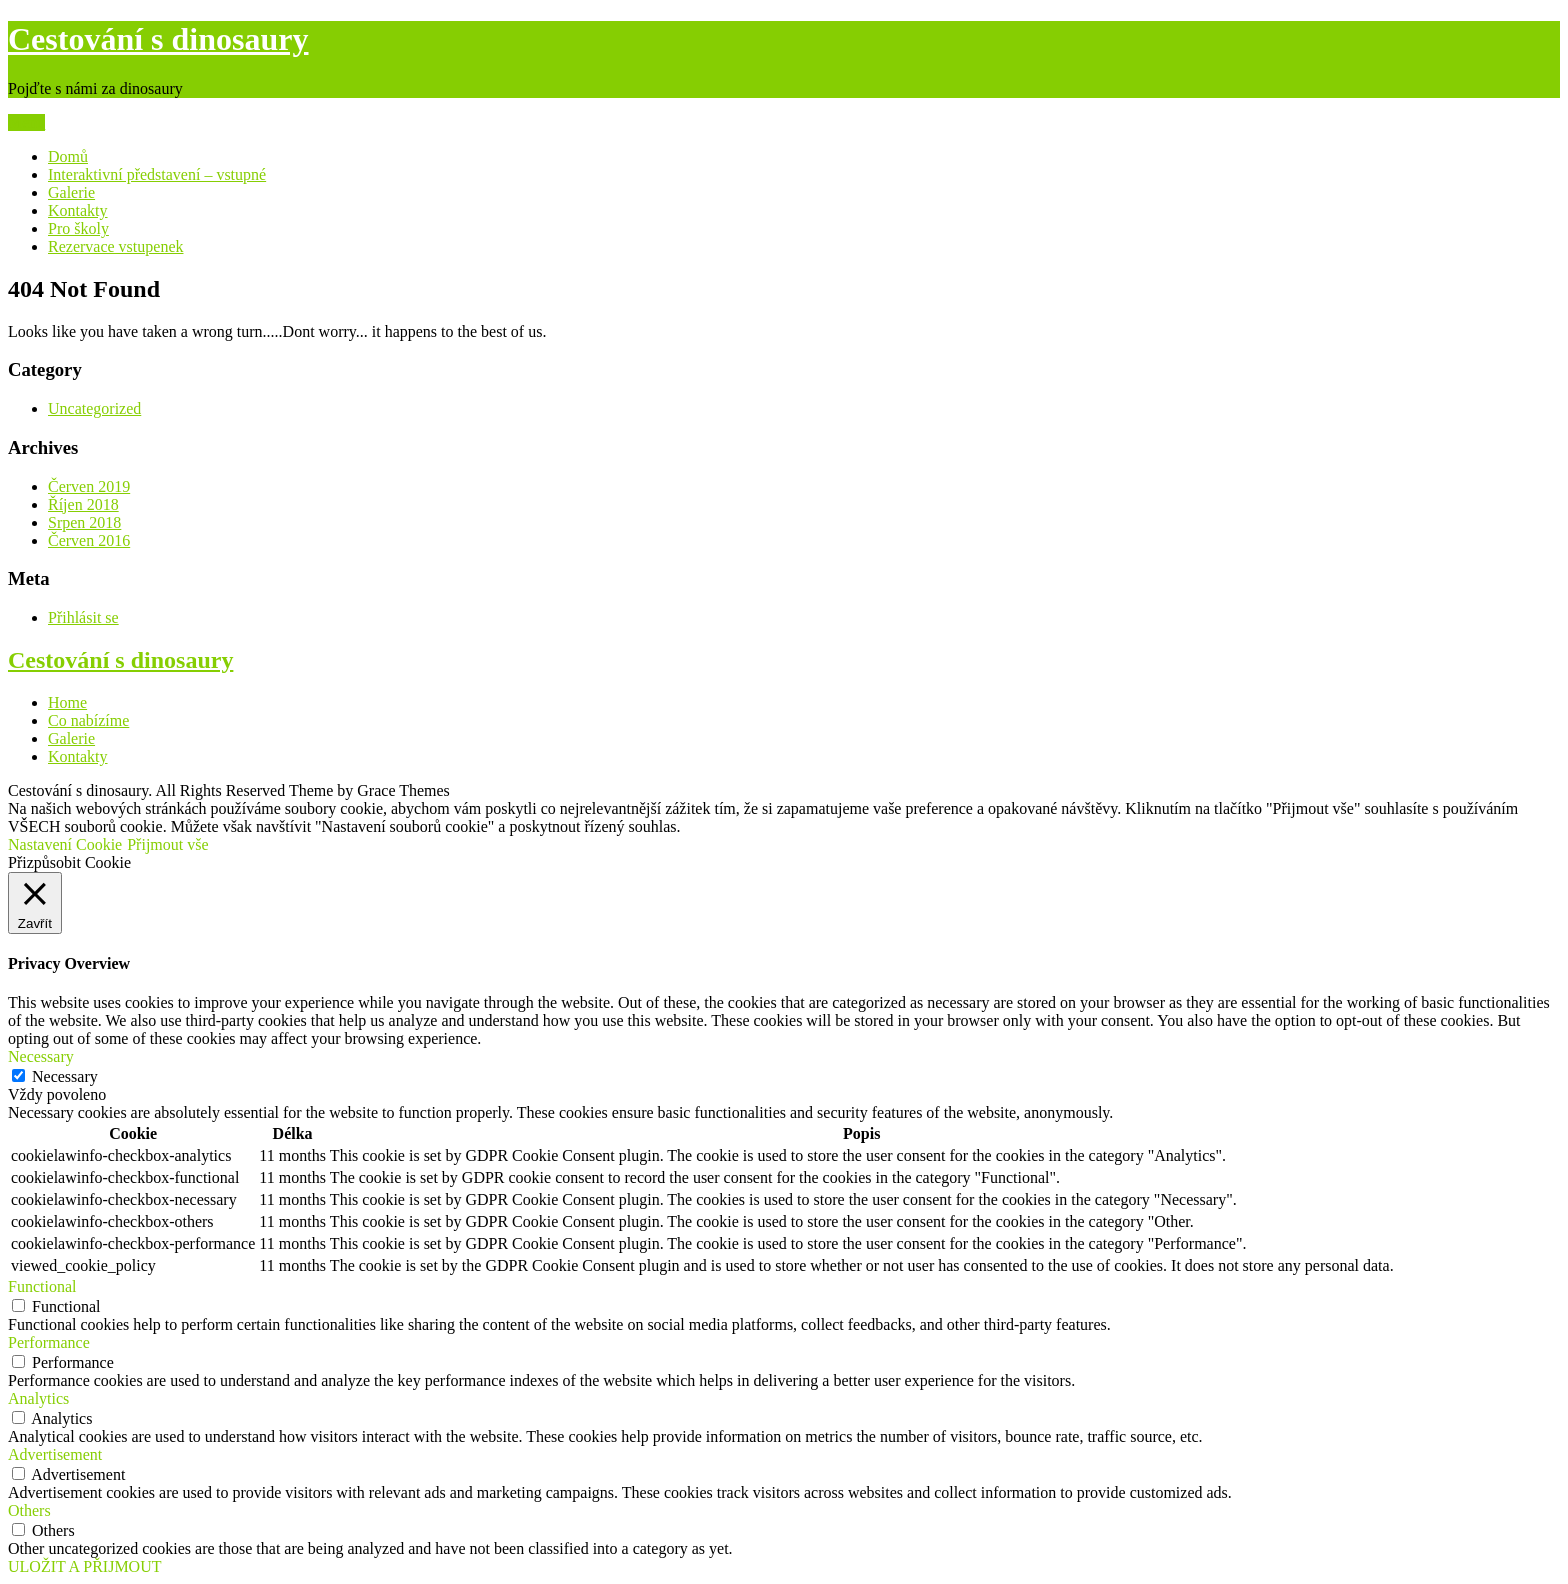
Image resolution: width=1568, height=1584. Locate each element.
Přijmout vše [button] (167, 844)
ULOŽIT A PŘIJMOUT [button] (85, 1566)
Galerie (71, 192)
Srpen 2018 (84, 522)
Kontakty (78, 210)
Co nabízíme (88, 720)
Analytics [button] (38, 1398)
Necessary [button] (41, 1056)
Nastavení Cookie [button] (65, 844)
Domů (68, 156)
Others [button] (29, 1510)
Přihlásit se (83, 617)
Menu (26, 122)
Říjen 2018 (83, 504)
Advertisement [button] (55, 1454)
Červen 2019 (89, 486)
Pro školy (78, 228)
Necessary (65, 1076)
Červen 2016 (89, 540)
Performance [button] (49, 1342)
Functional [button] (42, 1286)
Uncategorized (94, 408)
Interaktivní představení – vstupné (157, 174)
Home (67, 702)
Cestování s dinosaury (158, 39)
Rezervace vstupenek (115, 246)
